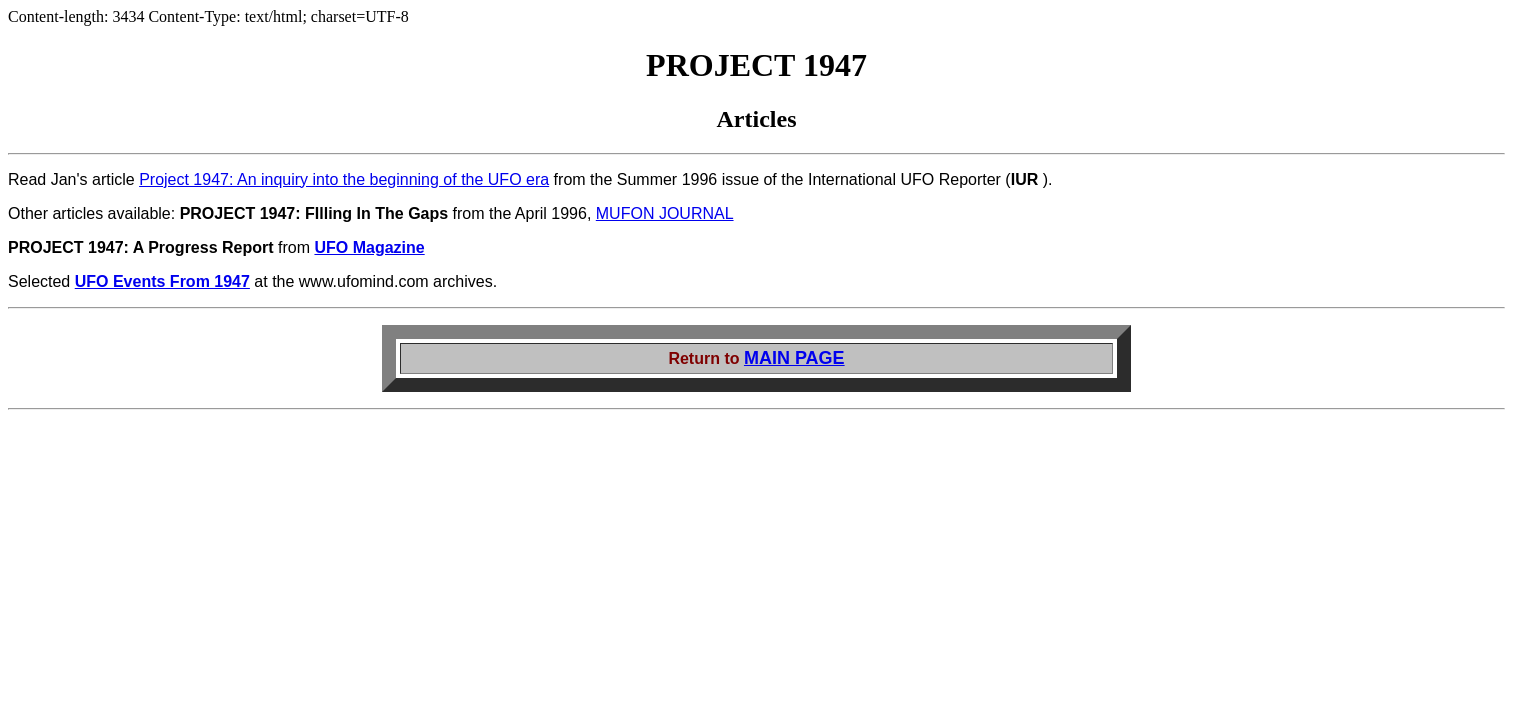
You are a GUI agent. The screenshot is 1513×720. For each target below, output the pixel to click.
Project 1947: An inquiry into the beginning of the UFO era (344, 179)
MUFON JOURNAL (665, 213)
